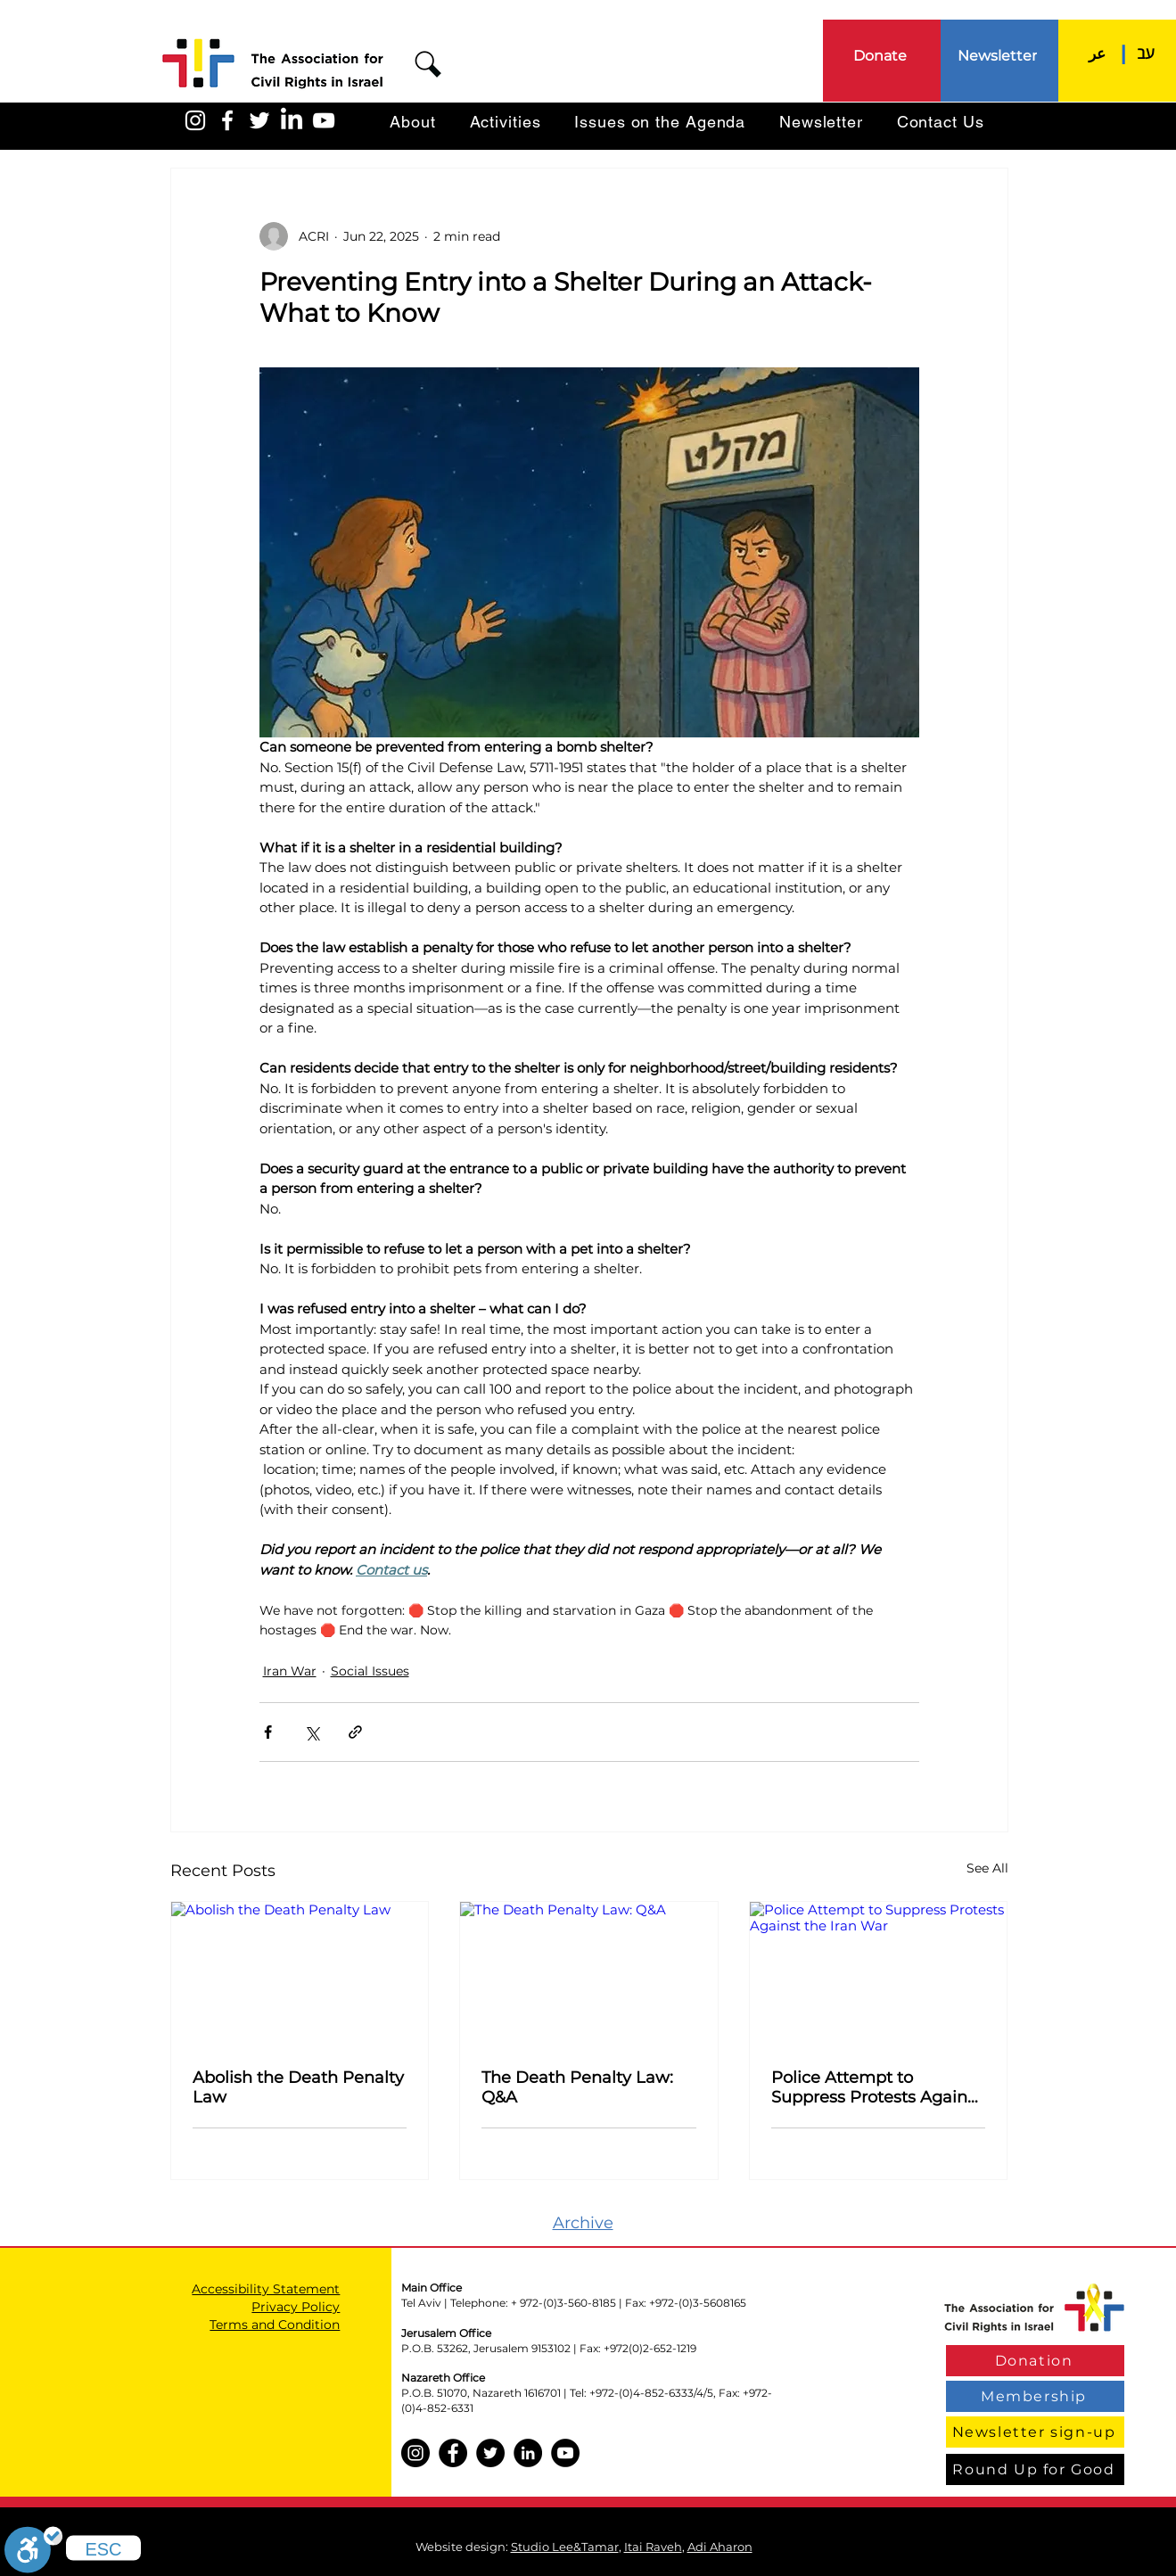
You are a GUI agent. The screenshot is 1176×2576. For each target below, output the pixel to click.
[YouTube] (565, 2453)
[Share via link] (355, 1732)
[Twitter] (490, 2453)
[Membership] (1035, 2396)
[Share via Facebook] (267, 1732)
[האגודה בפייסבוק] (227, 120)
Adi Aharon (719, 2546)
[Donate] (881, 55)
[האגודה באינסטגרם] (195, 120)
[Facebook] (453, 2453)
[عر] (1096, 53)
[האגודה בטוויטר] (259, 120)
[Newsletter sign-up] (1035, 2432)
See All (987, 1868)
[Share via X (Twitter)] (311, 1732)
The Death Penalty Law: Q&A (577, 2087)
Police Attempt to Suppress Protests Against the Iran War (876, 2087)
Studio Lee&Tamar (565, 2546)
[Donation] (1035, 2360)
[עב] (1145, 53)
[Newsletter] (998, 55)
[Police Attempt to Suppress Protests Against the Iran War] (878, 1974)
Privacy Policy (295, 2307)
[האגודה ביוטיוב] (323, 120)
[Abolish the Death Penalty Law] (300, 1974)
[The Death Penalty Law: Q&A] (589, 1974)
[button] (428, 64)
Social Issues (370, 1671)
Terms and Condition (275, 2325)
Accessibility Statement (266, 2289)
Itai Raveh (653, 2546)
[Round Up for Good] (1035, 2469)
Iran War (290, 1671)
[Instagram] (415, 2453)
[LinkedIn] (291, 120)
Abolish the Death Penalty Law (298, 2087)
